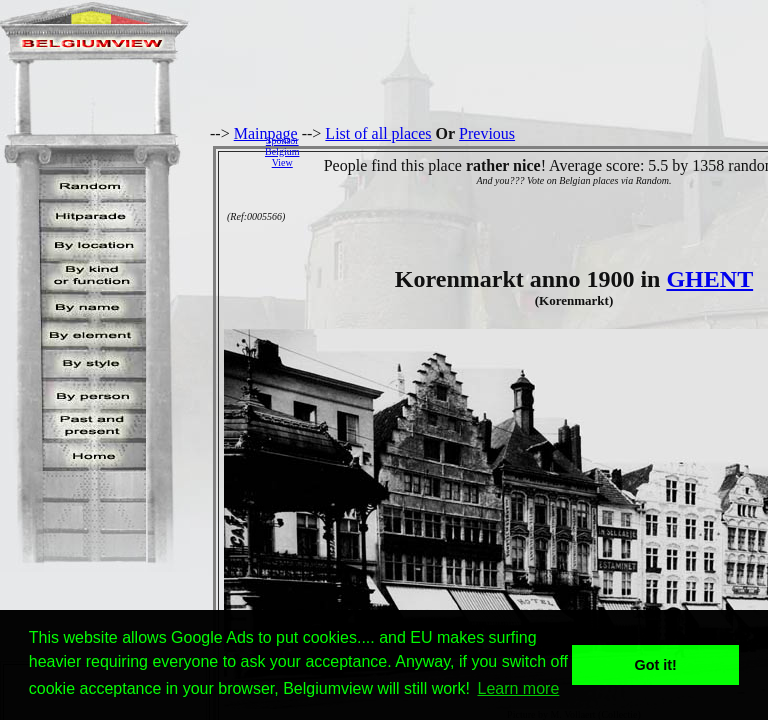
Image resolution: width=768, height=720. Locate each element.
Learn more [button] (519, 688)
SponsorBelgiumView (282, 151)
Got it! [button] (656, 665)
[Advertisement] (539, 151)
